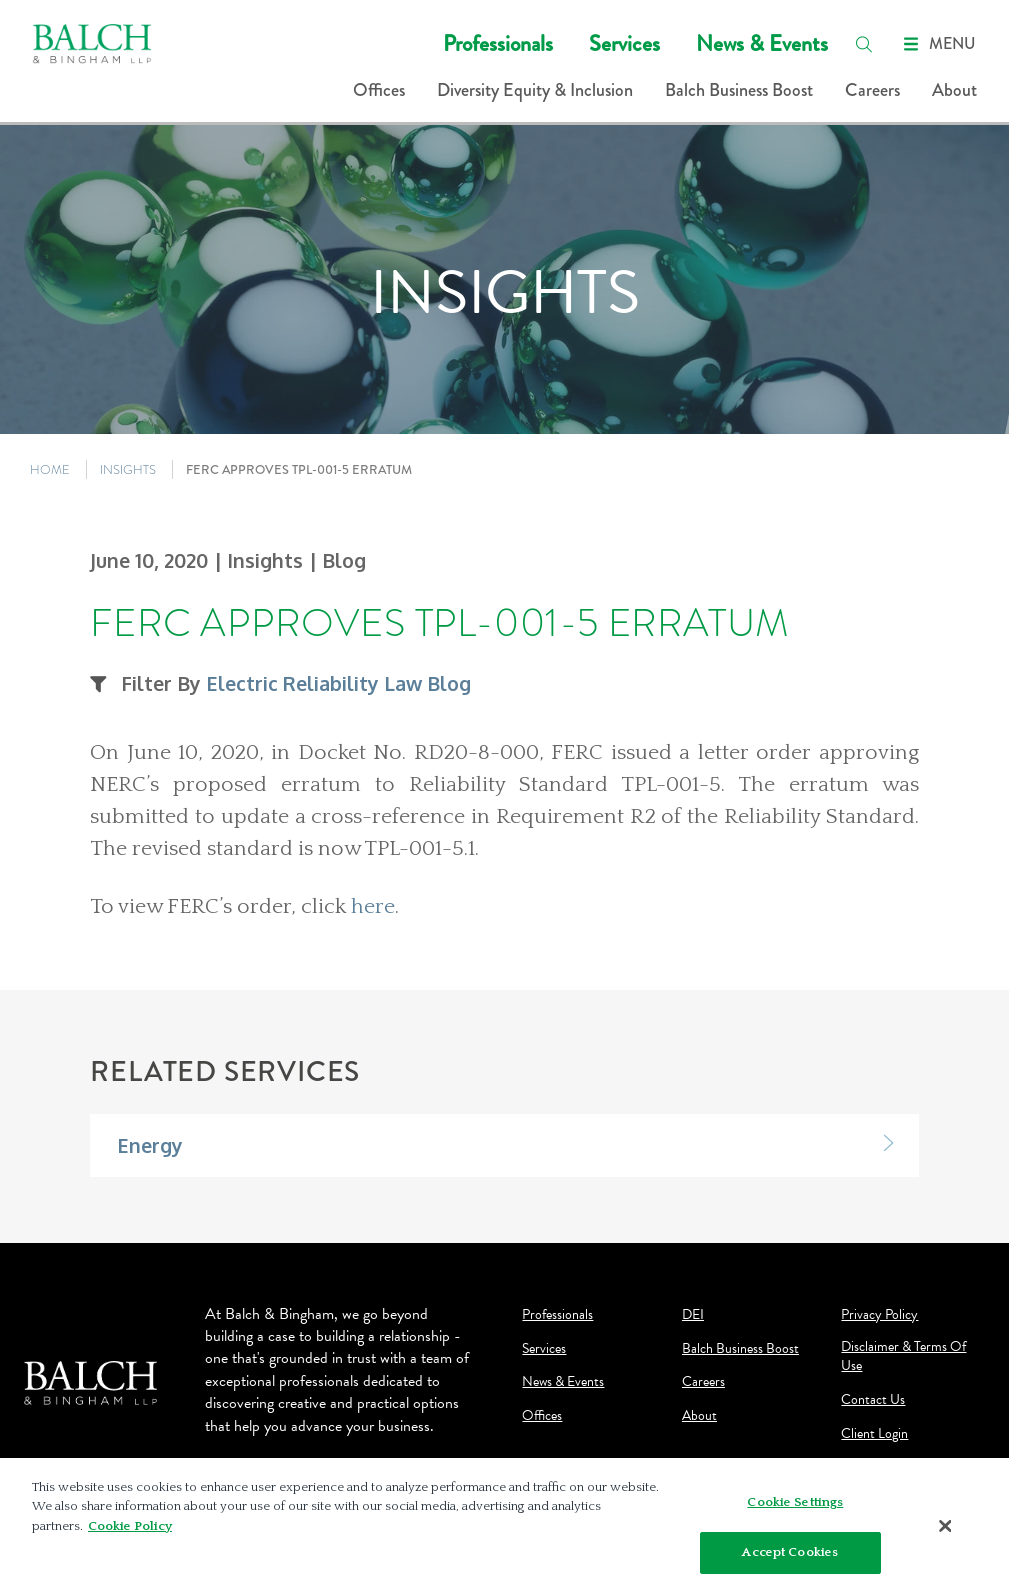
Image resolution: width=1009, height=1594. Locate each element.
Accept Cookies (790, 1552)
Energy (150, 1145)
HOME (50, 469)
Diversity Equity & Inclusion (535, 90)
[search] (864, 44)
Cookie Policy (130, 1526)
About (954, 90)
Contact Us (873, 1400)
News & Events (762, 43)
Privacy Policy (879, 1315)
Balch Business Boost (739, 90)
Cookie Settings (795, 1502)
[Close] (945, 1526)
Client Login (874, 1434)
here (373, 907)
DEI (693, 1315)
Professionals (498, 43)
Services (624, 43)
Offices (379, 90)
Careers (872, 90)
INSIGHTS (128, 469)
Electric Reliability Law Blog (338, 683)
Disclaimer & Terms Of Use (903, 1357)
